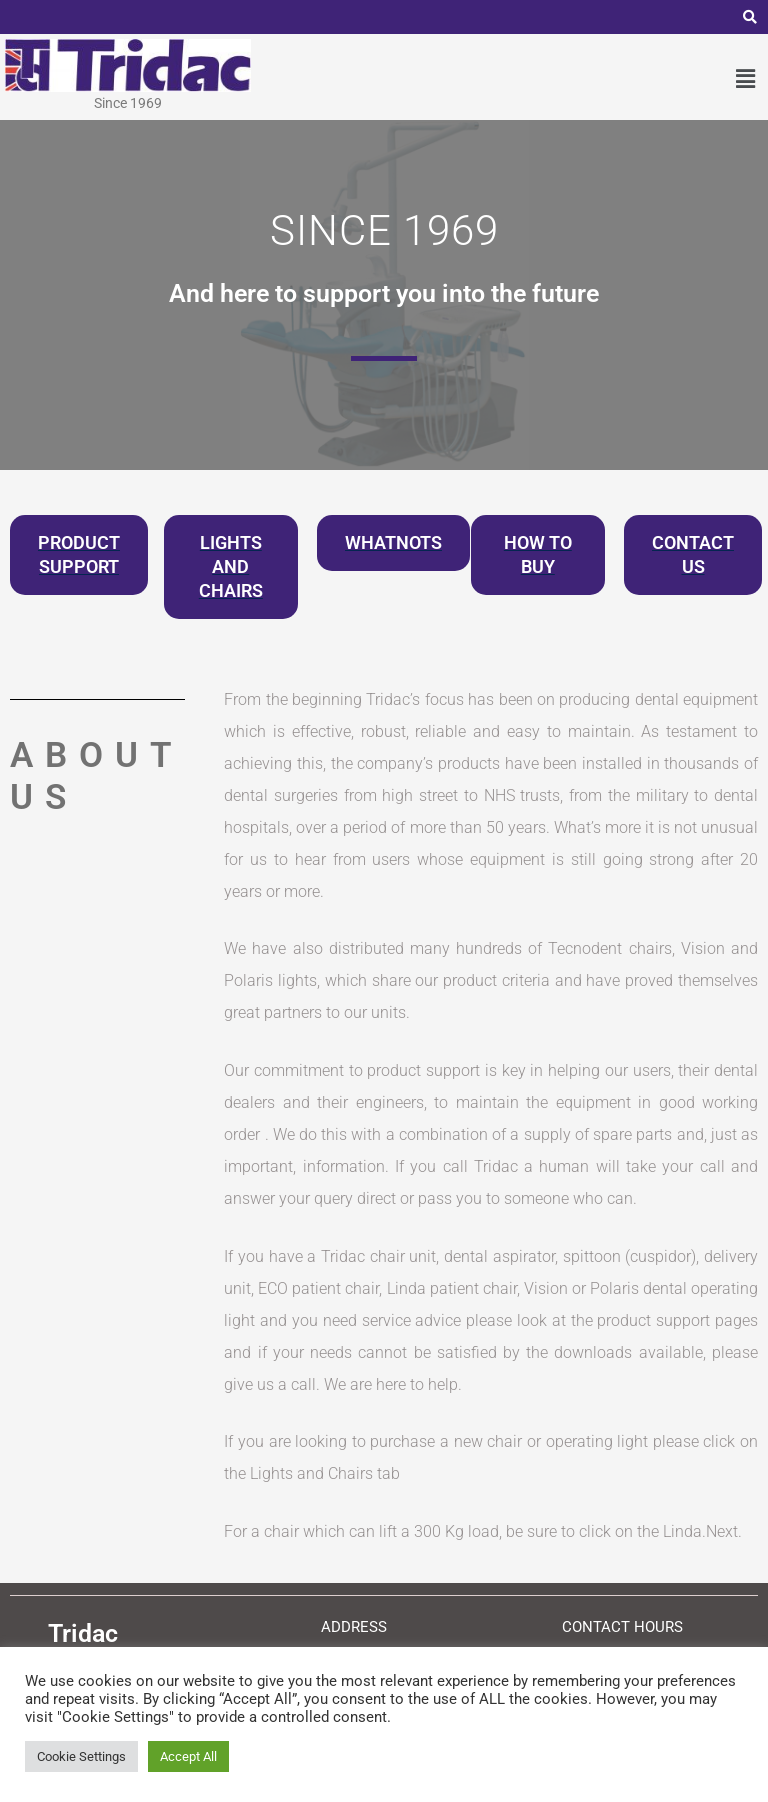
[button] (746, 79)
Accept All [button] (188, 1756)
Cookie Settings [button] (81, 1756)
